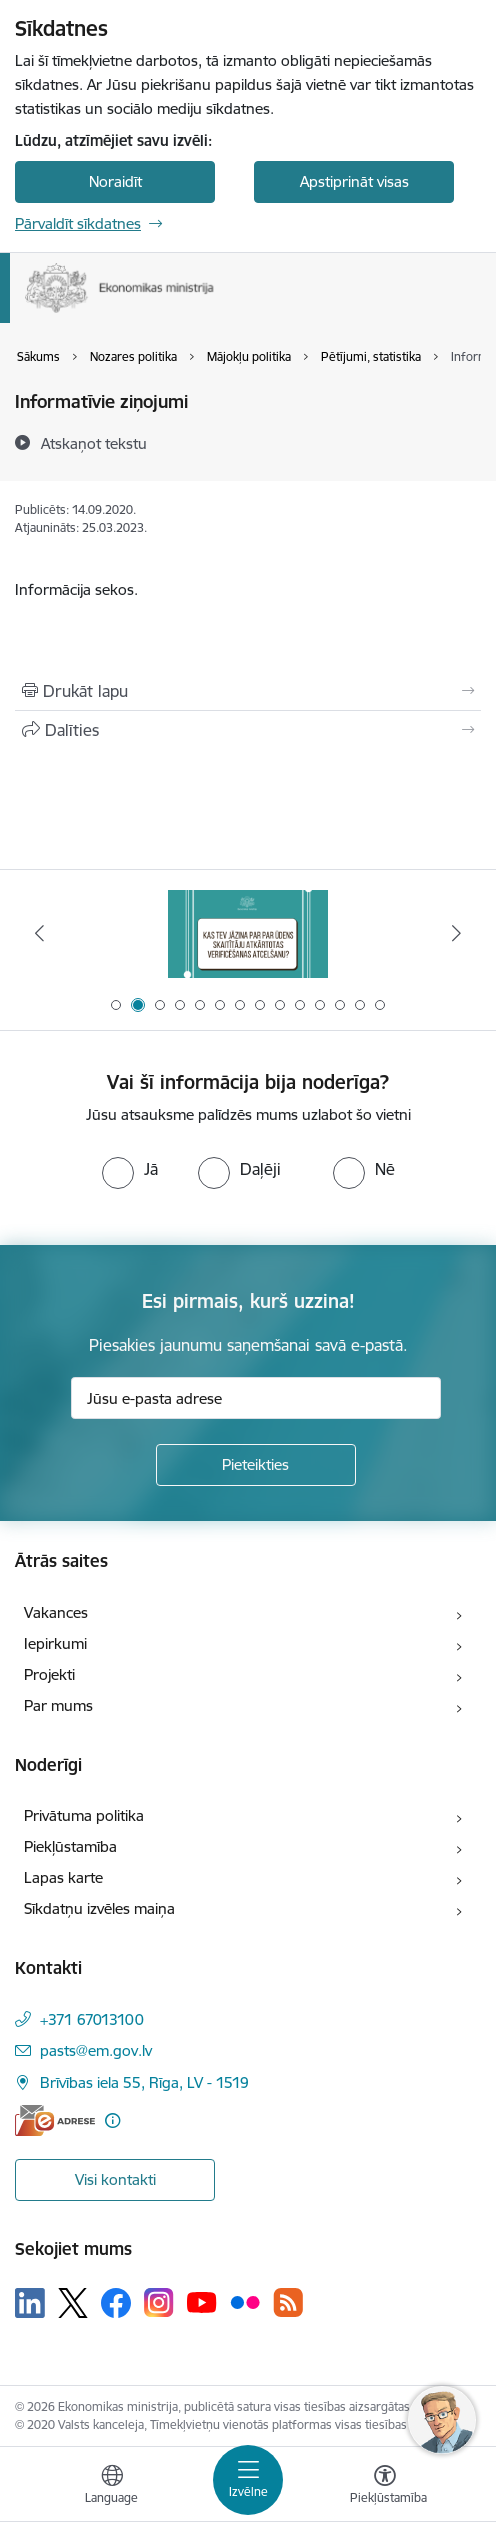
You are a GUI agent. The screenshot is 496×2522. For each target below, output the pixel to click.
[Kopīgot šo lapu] (248, 730)
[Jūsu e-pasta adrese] (256, 1398)
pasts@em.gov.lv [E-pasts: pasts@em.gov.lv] (96, 2050)
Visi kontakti (115, 2179)
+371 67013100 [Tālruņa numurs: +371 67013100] (92, 2019)
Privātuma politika (84, 1815)
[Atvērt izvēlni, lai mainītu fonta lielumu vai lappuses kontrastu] (385, 2487)
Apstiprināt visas (354, 181)
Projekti (49, 1674)
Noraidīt (115, 181)
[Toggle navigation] (248, 2480)
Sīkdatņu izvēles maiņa (99, 1908)
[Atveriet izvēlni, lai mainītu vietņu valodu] (112, 2487)
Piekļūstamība (70, 1846)
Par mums (58, 1705)
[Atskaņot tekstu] (94, 443)
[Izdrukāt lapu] (248, 691)
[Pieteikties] (256, 1465)
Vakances (56, 1612)
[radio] (130, 1169)
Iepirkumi (55, 1643)
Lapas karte (63, 1877)
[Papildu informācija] (112, 2120)
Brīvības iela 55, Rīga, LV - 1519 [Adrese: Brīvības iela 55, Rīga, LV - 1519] (144, 2082)
